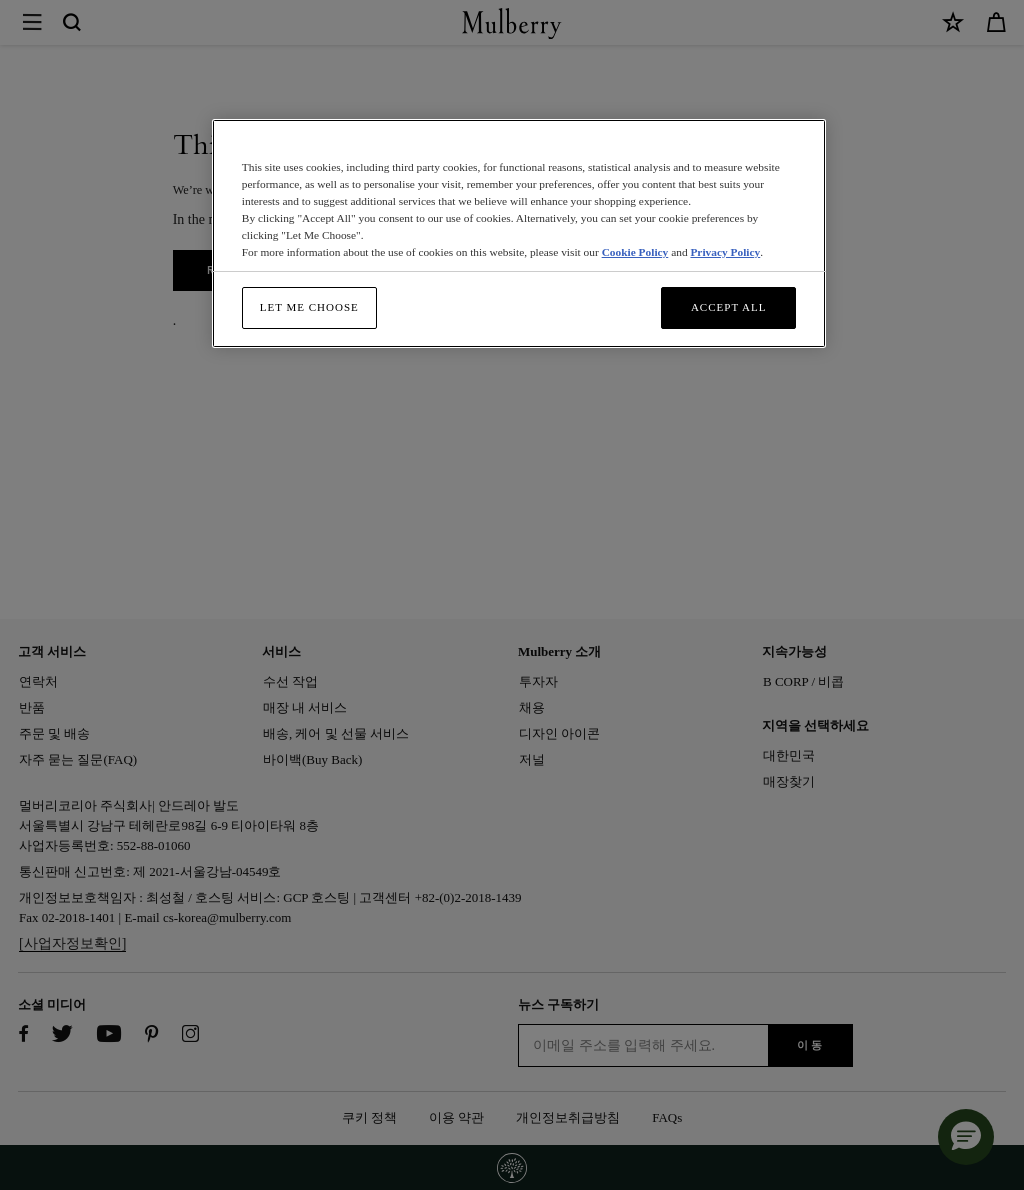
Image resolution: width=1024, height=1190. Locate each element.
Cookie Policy (635, 252)
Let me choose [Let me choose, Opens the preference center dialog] (309, 307)
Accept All (729, 307)
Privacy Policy (725, 252)
